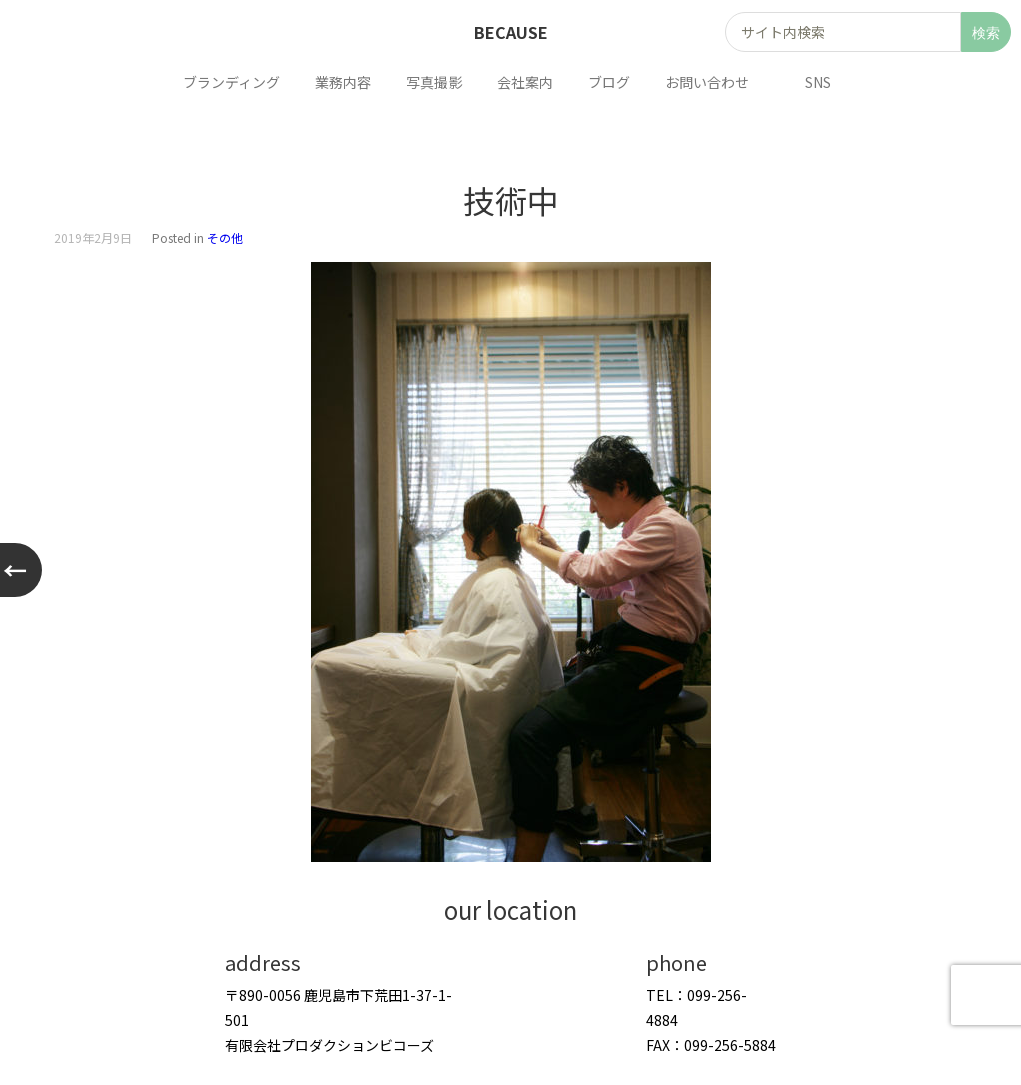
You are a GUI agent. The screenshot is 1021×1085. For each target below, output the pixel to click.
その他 (225, 237)
